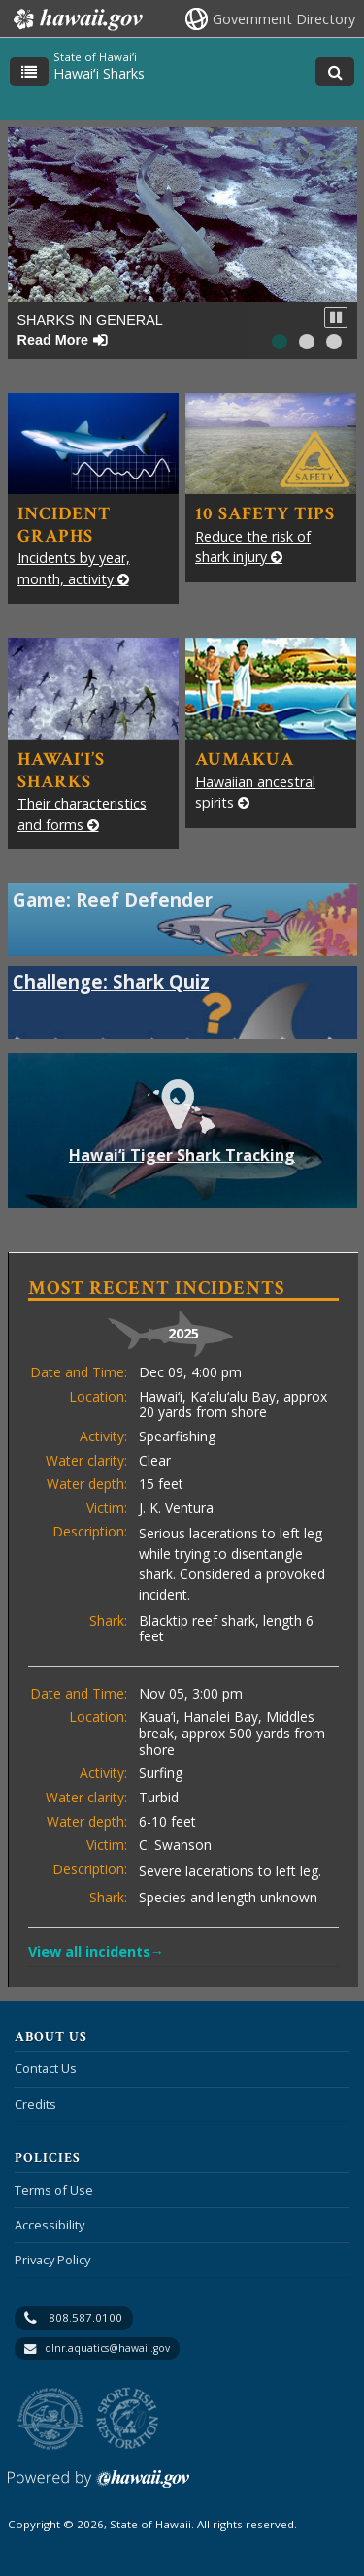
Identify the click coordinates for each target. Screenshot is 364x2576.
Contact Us (46, 2068)
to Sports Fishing (127, 2419)
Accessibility (49, 2224)
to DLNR (51, 2419)
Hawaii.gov (76, 19)
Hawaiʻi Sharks (99, 73)
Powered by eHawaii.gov (98, 2486)
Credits (35, 2104)
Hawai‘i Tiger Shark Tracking (205, 1140)
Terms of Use (54, 2189)
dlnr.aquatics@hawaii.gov (107, 2348)
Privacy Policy (52, 2259)
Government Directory (284, 19)
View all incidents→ (96, 1951)
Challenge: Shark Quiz (111, 982)
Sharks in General (90, 330)
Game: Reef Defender (113, 899)
